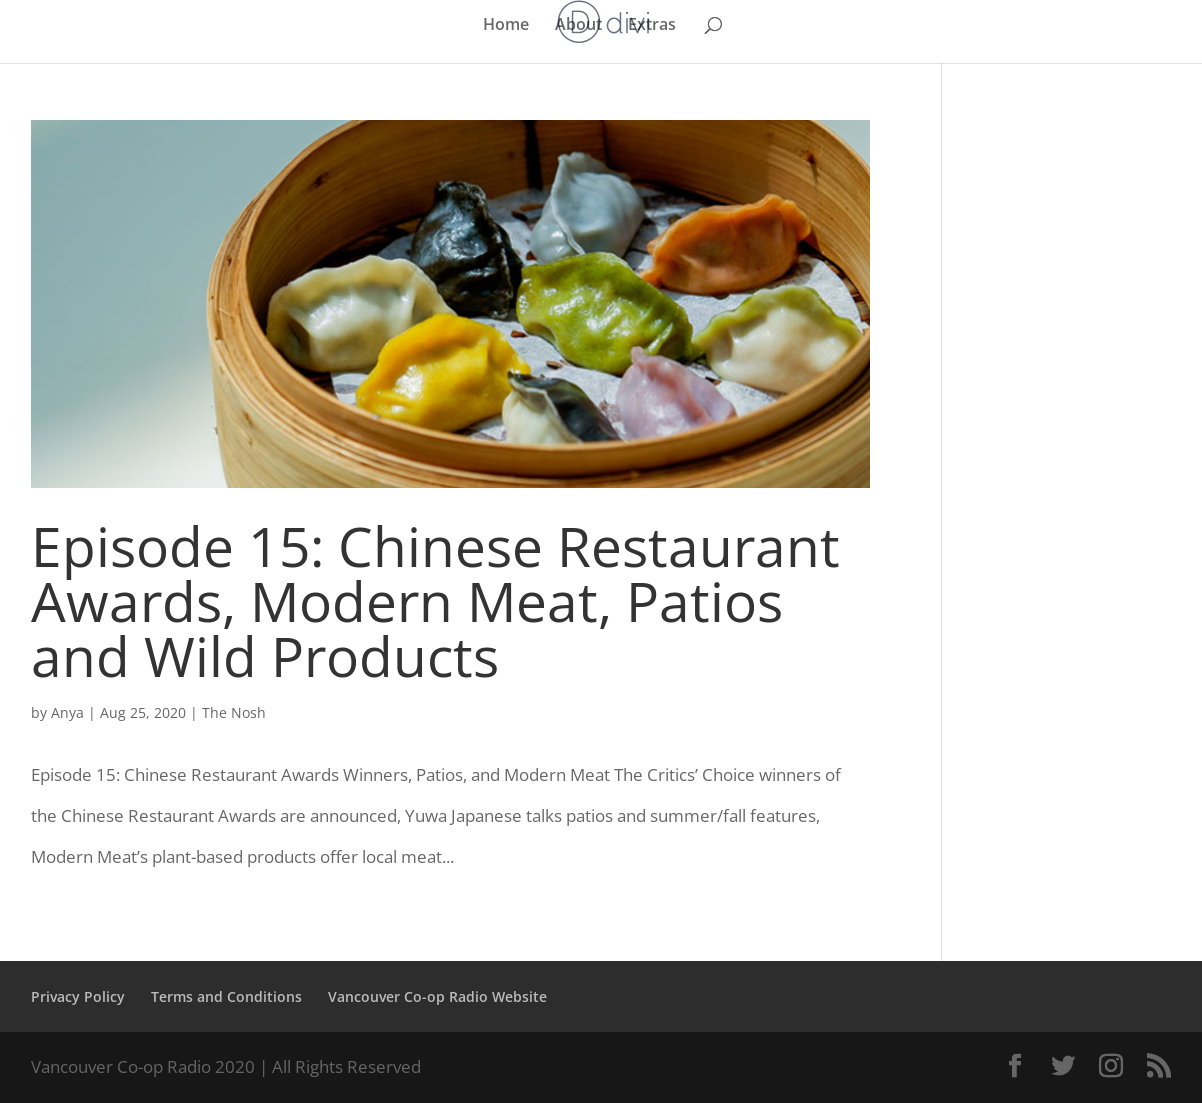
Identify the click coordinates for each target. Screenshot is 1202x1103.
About (578, 26)
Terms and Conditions (226, 996)
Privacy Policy (78, 996)
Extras (652, 26)
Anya (67, 712)
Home (506, 26)
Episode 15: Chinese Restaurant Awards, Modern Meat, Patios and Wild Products (435, 600)
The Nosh (234, 712)
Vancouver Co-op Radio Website (437, 996)
